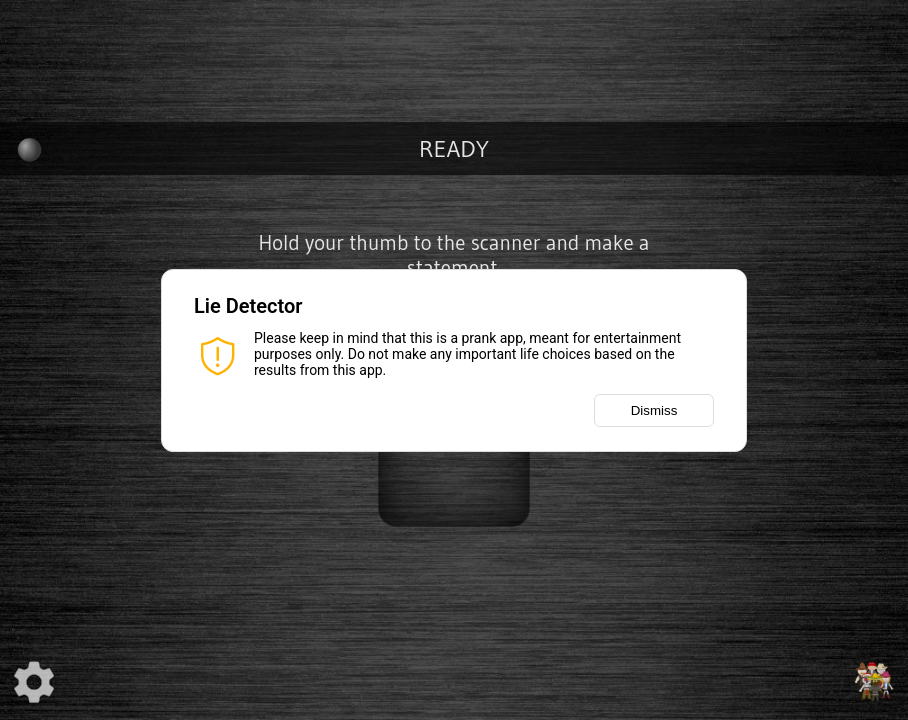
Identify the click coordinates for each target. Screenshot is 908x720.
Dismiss (654, 410)
